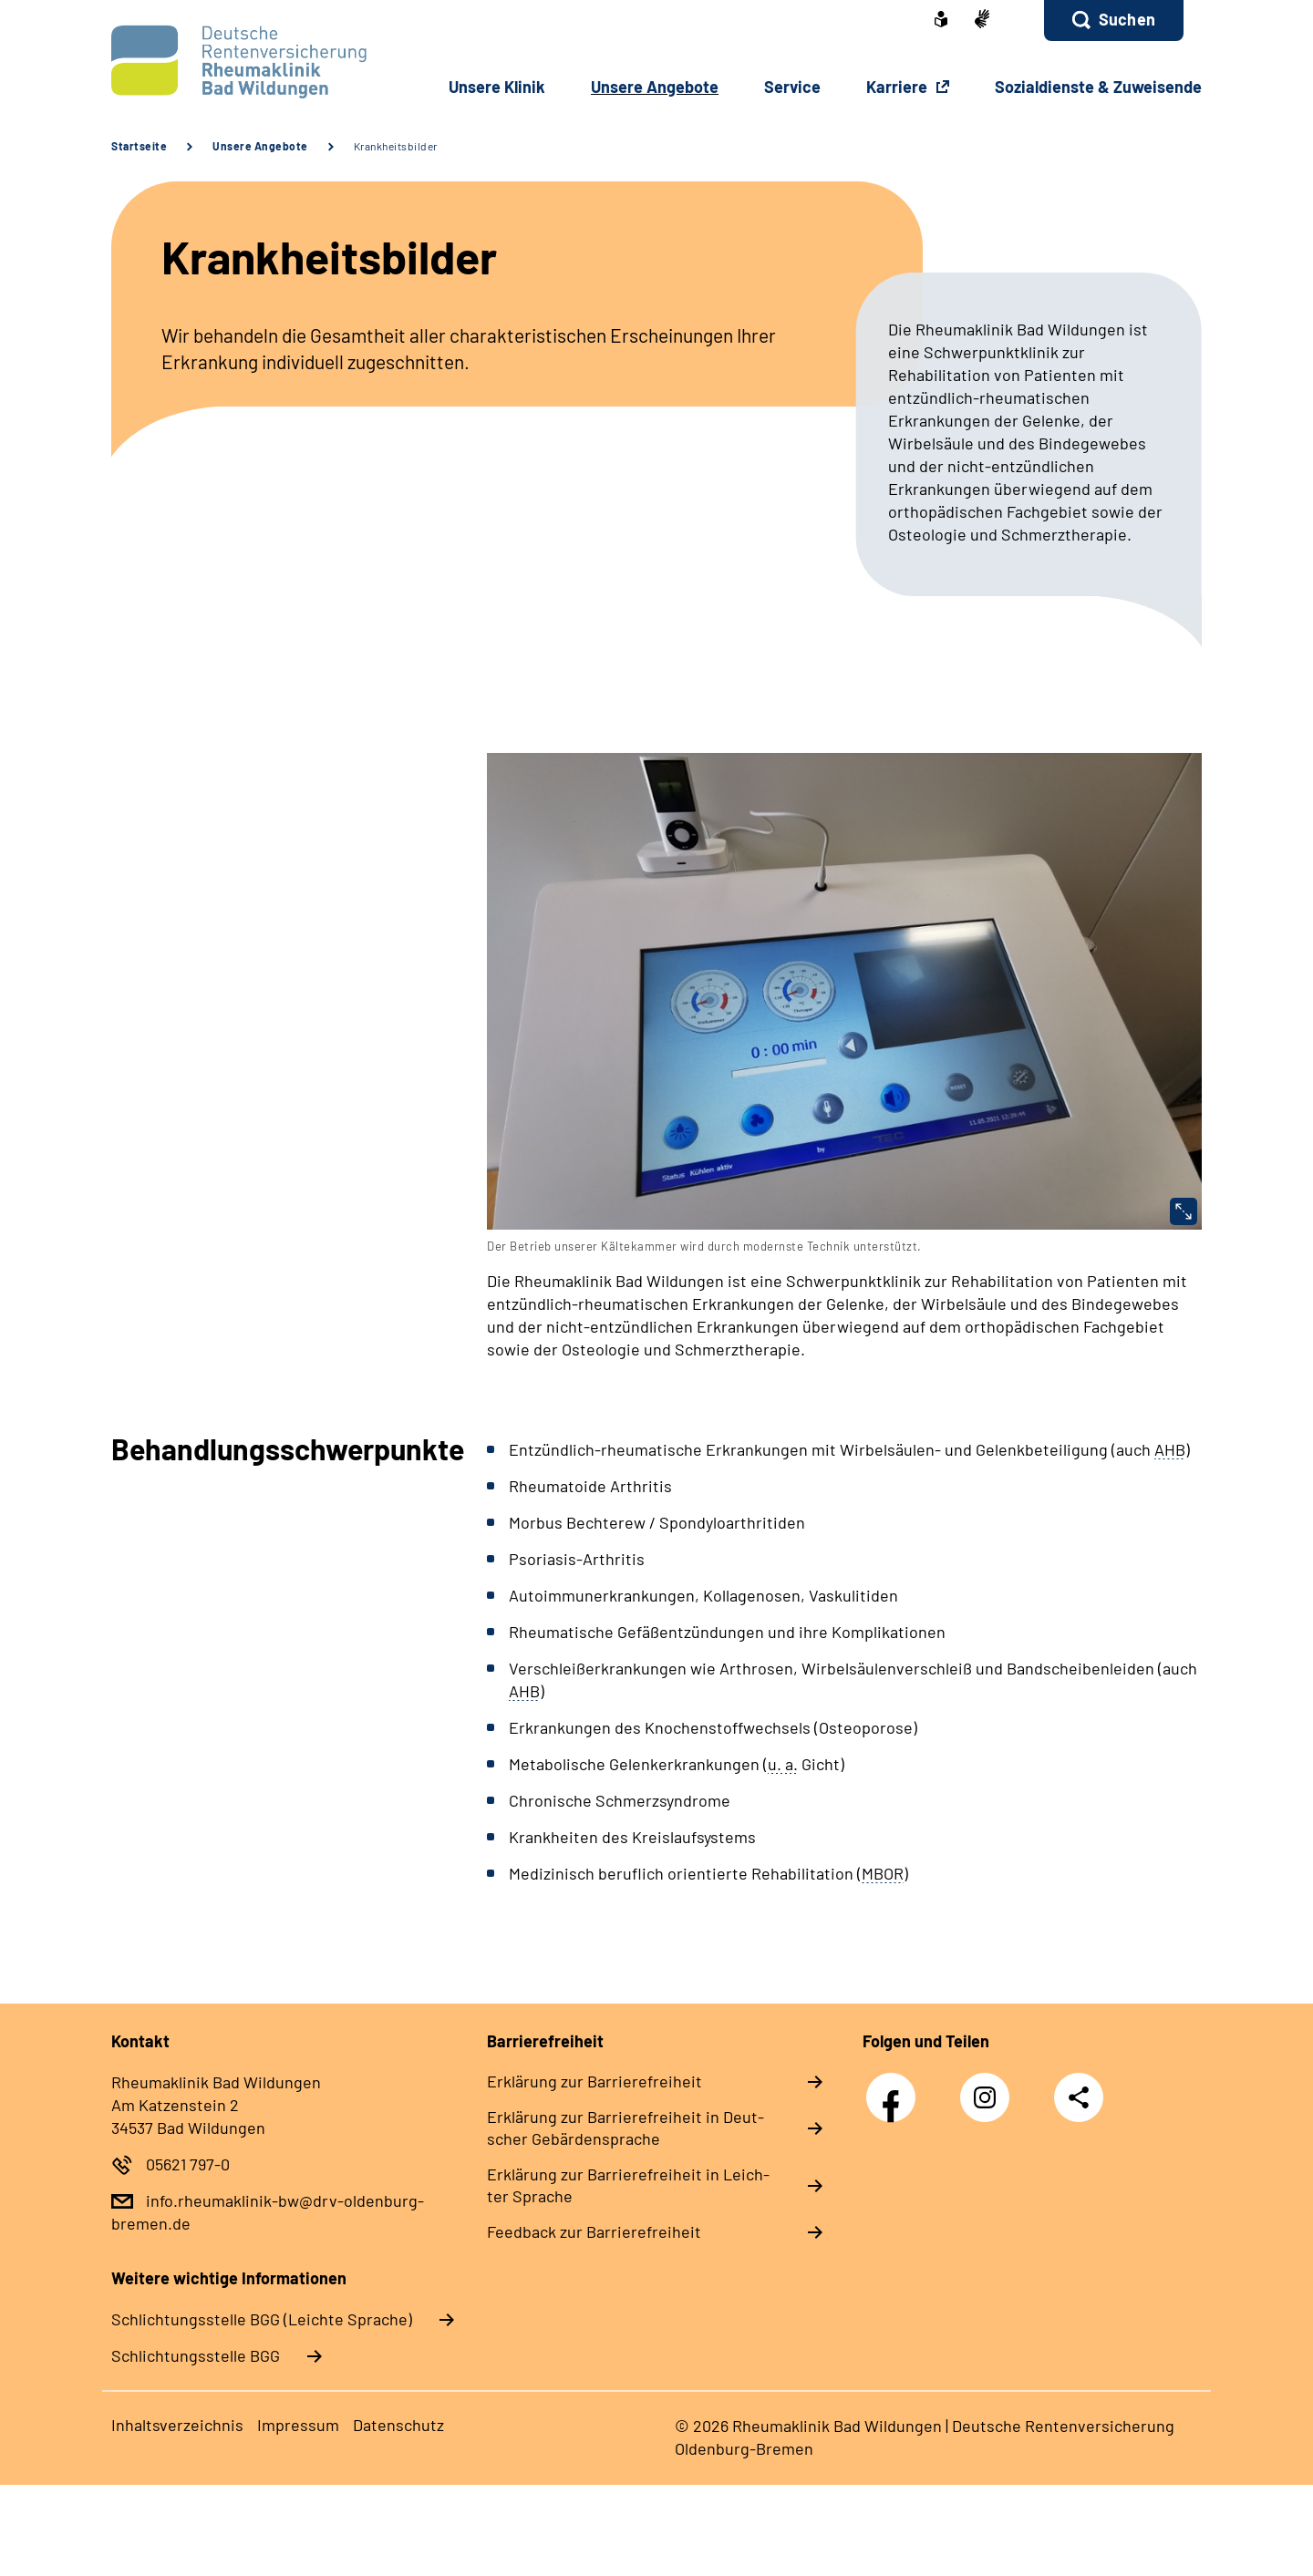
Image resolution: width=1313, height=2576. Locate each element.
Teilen (1078, 2097)
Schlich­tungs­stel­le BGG (195, 2355)
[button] (1114, 20)
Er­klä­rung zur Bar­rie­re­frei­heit (594, 2081)
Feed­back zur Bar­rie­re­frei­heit (594, 2231)
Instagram (989, 2088)
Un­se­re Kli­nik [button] (497, 87)
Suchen (1127, 19)
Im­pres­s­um (298, 2425)
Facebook (895, 2088)
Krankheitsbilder (396, 145)
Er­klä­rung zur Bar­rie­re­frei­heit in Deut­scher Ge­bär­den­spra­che (625, 2127)
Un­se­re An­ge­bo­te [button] (655, 87)
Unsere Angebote (260, 145)
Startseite (139, 145)
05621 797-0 (188, 2164)
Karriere (898, 87)
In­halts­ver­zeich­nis (177, 2425)
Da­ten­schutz (398, 2425)
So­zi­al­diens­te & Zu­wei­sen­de (1098, 87)
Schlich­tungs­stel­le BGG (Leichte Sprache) (261, 2319)
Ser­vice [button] (792, 87)
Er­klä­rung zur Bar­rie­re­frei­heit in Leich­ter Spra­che (628, 2185)
